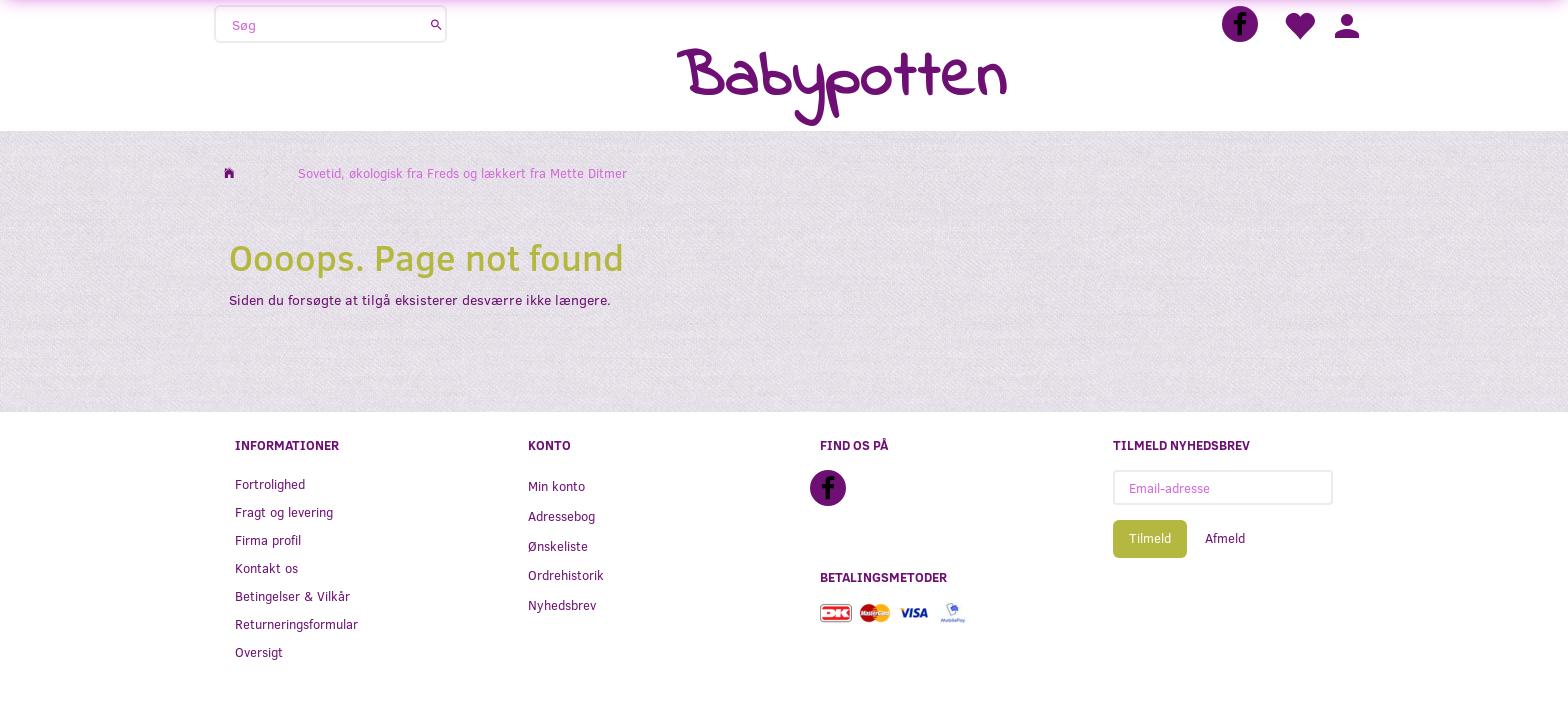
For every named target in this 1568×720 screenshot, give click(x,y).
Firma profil (268, 539)
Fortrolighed (270, 483)
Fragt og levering (284, 511)
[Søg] (436, 24)
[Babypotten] (841, 79)
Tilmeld (1150, 538)
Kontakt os (266, 567)
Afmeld (1225, 538)
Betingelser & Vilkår (292, 595)
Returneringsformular (296, 623)
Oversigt (259, 651)
